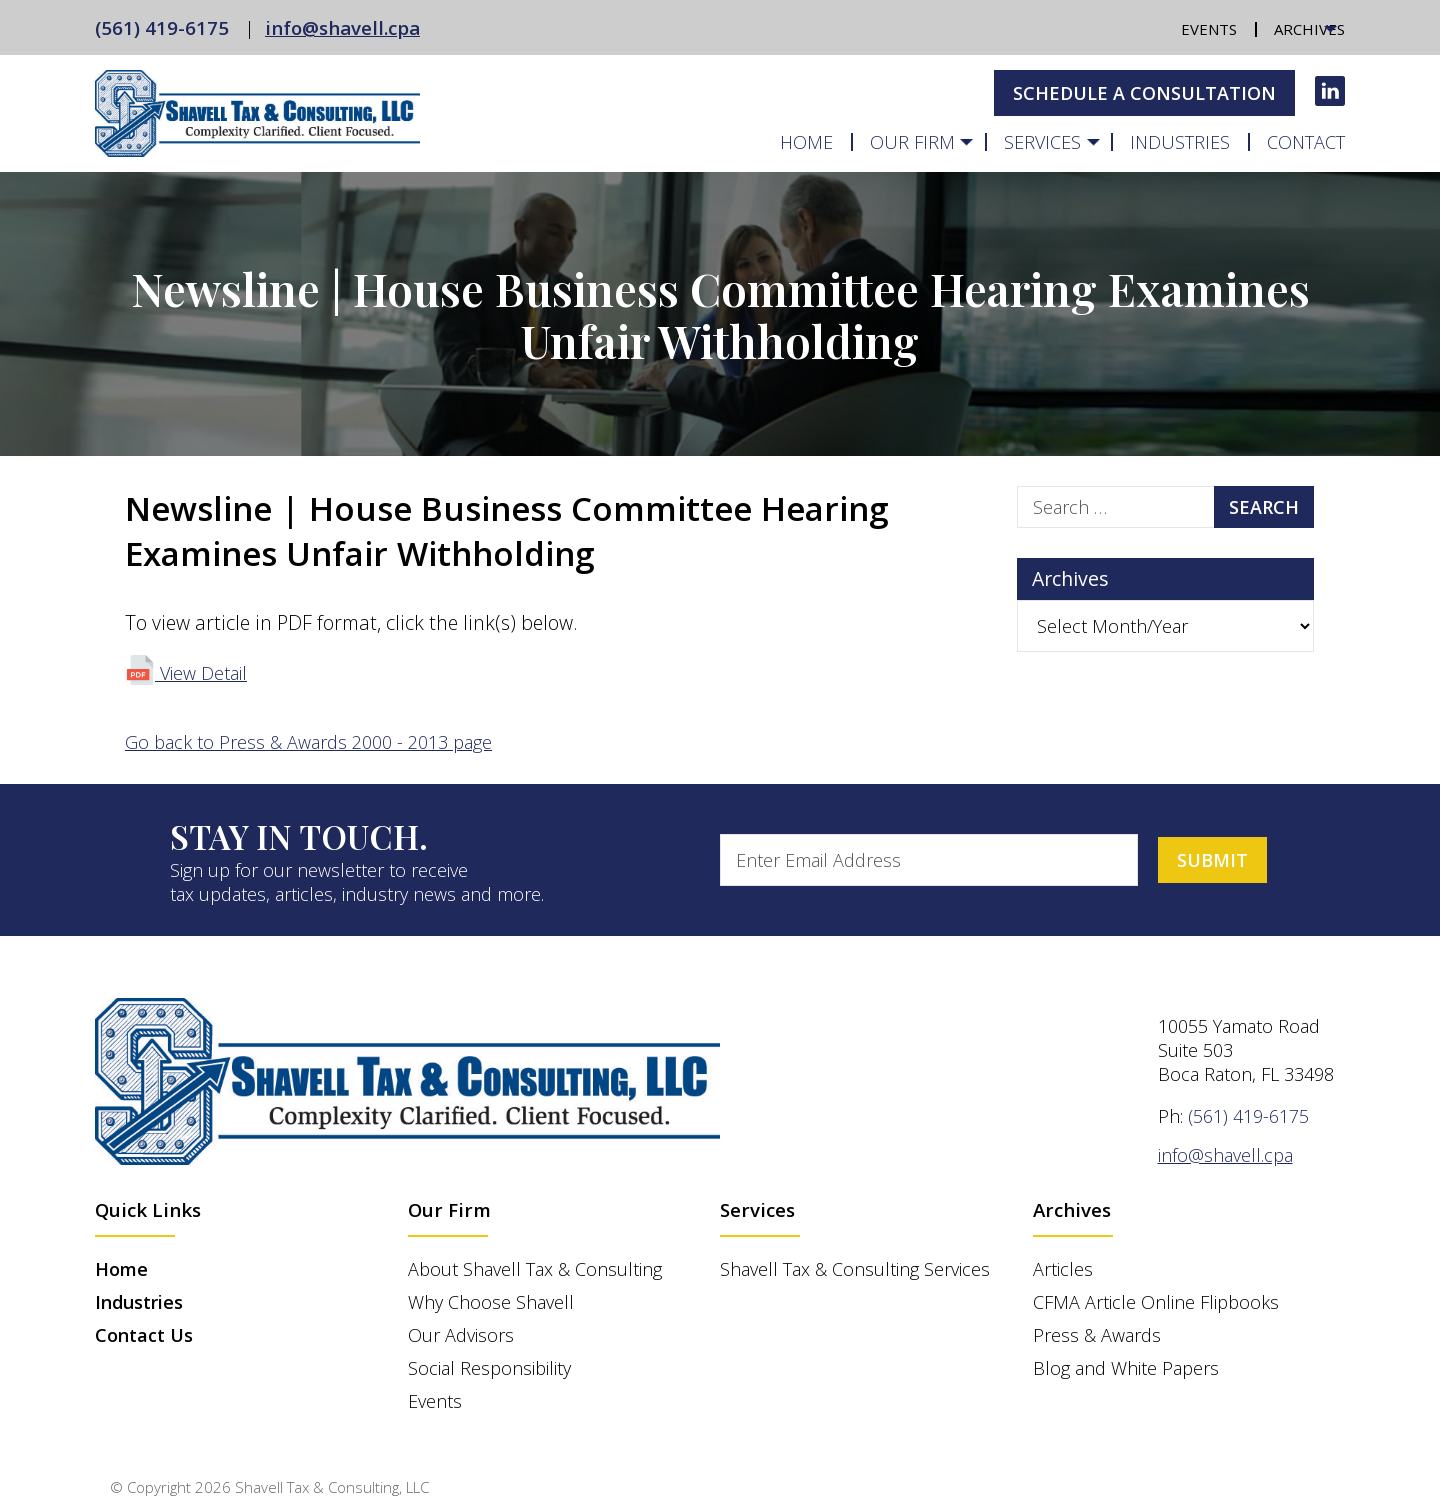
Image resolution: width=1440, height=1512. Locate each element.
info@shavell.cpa (342, 27)
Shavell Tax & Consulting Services (855, 1269)
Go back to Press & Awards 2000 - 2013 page (308, 742)
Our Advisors (461, 1335)
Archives (1309, 29)
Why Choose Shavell (491, 1302)
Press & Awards (1097, 1335)
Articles (1063, 1269)
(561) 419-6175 (162, 27)
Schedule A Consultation (1144, 93)
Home (806, 142)
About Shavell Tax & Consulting (535, 1269)
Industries (1180, 142)
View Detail (186, 673)
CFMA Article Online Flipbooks (1156, 1302)
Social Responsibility (489, 1368)
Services (1042, 142)
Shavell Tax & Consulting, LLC (332, 1487)
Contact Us (144, 1335)
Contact (1306, 142)
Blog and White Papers (1126, 1368)
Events (1209, 29)
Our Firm (912, 142)
